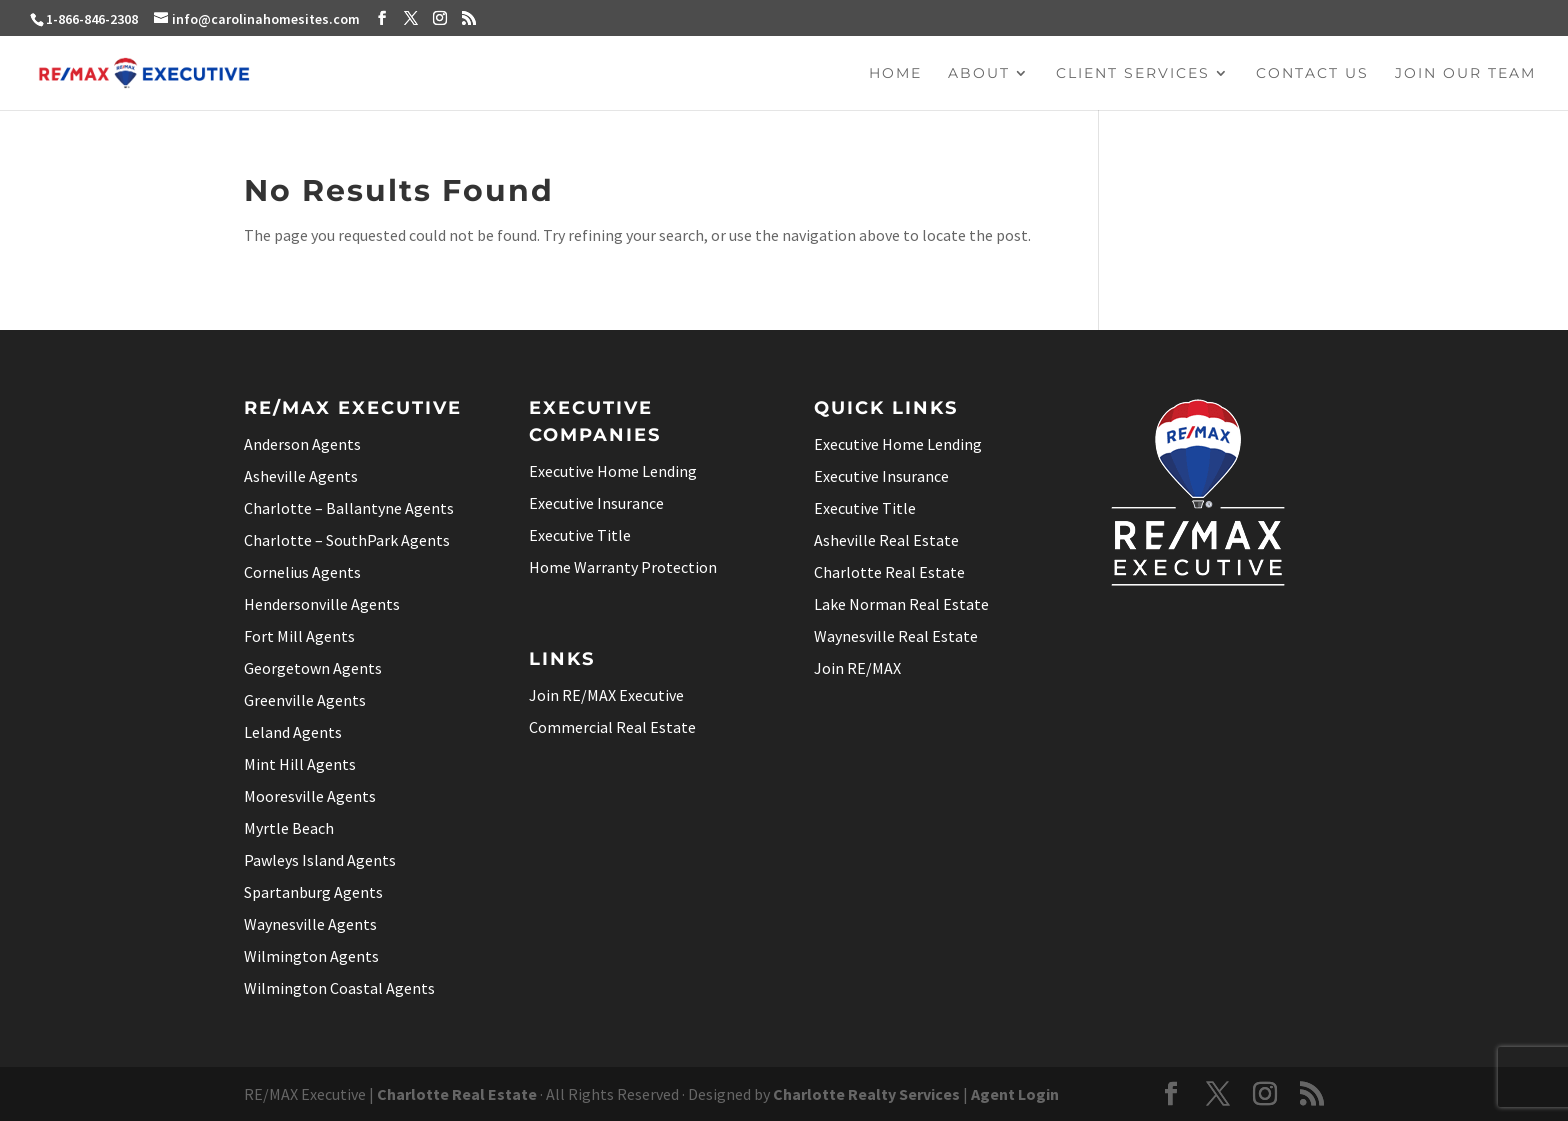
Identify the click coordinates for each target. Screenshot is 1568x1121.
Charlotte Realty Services (866, 1094)
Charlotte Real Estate (889, 572)
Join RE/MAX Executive (606, 695)
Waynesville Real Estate (896, 636)
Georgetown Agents (313, 668)
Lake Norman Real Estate (901, 604)
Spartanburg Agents (313, 892)
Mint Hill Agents (300, 764)
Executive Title (580, 535)
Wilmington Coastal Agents (339, 988)
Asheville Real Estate (886, 540)
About (979, 74)
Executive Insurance (596, 503)
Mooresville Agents (310, 796)
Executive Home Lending (613, 471)
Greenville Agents (305, 700)
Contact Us (1312, 74)
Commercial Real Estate (612, 727)
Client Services (1133, 74)
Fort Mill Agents (299, 636)
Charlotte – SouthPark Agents (347, 540)
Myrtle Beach (289, 828)
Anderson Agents (302, 444)
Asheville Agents (301, 476)
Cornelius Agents (302, 572)
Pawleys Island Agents (320, 860)
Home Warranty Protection (623, 567)
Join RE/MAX (857, 668)
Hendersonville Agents (322, 604)
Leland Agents (293, 732)
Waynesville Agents (310, 924)
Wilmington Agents (311, 956)
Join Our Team (1465, 74)
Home (895, 74)
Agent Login (1015, 1094)
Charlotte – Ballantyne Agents (349, 508)
